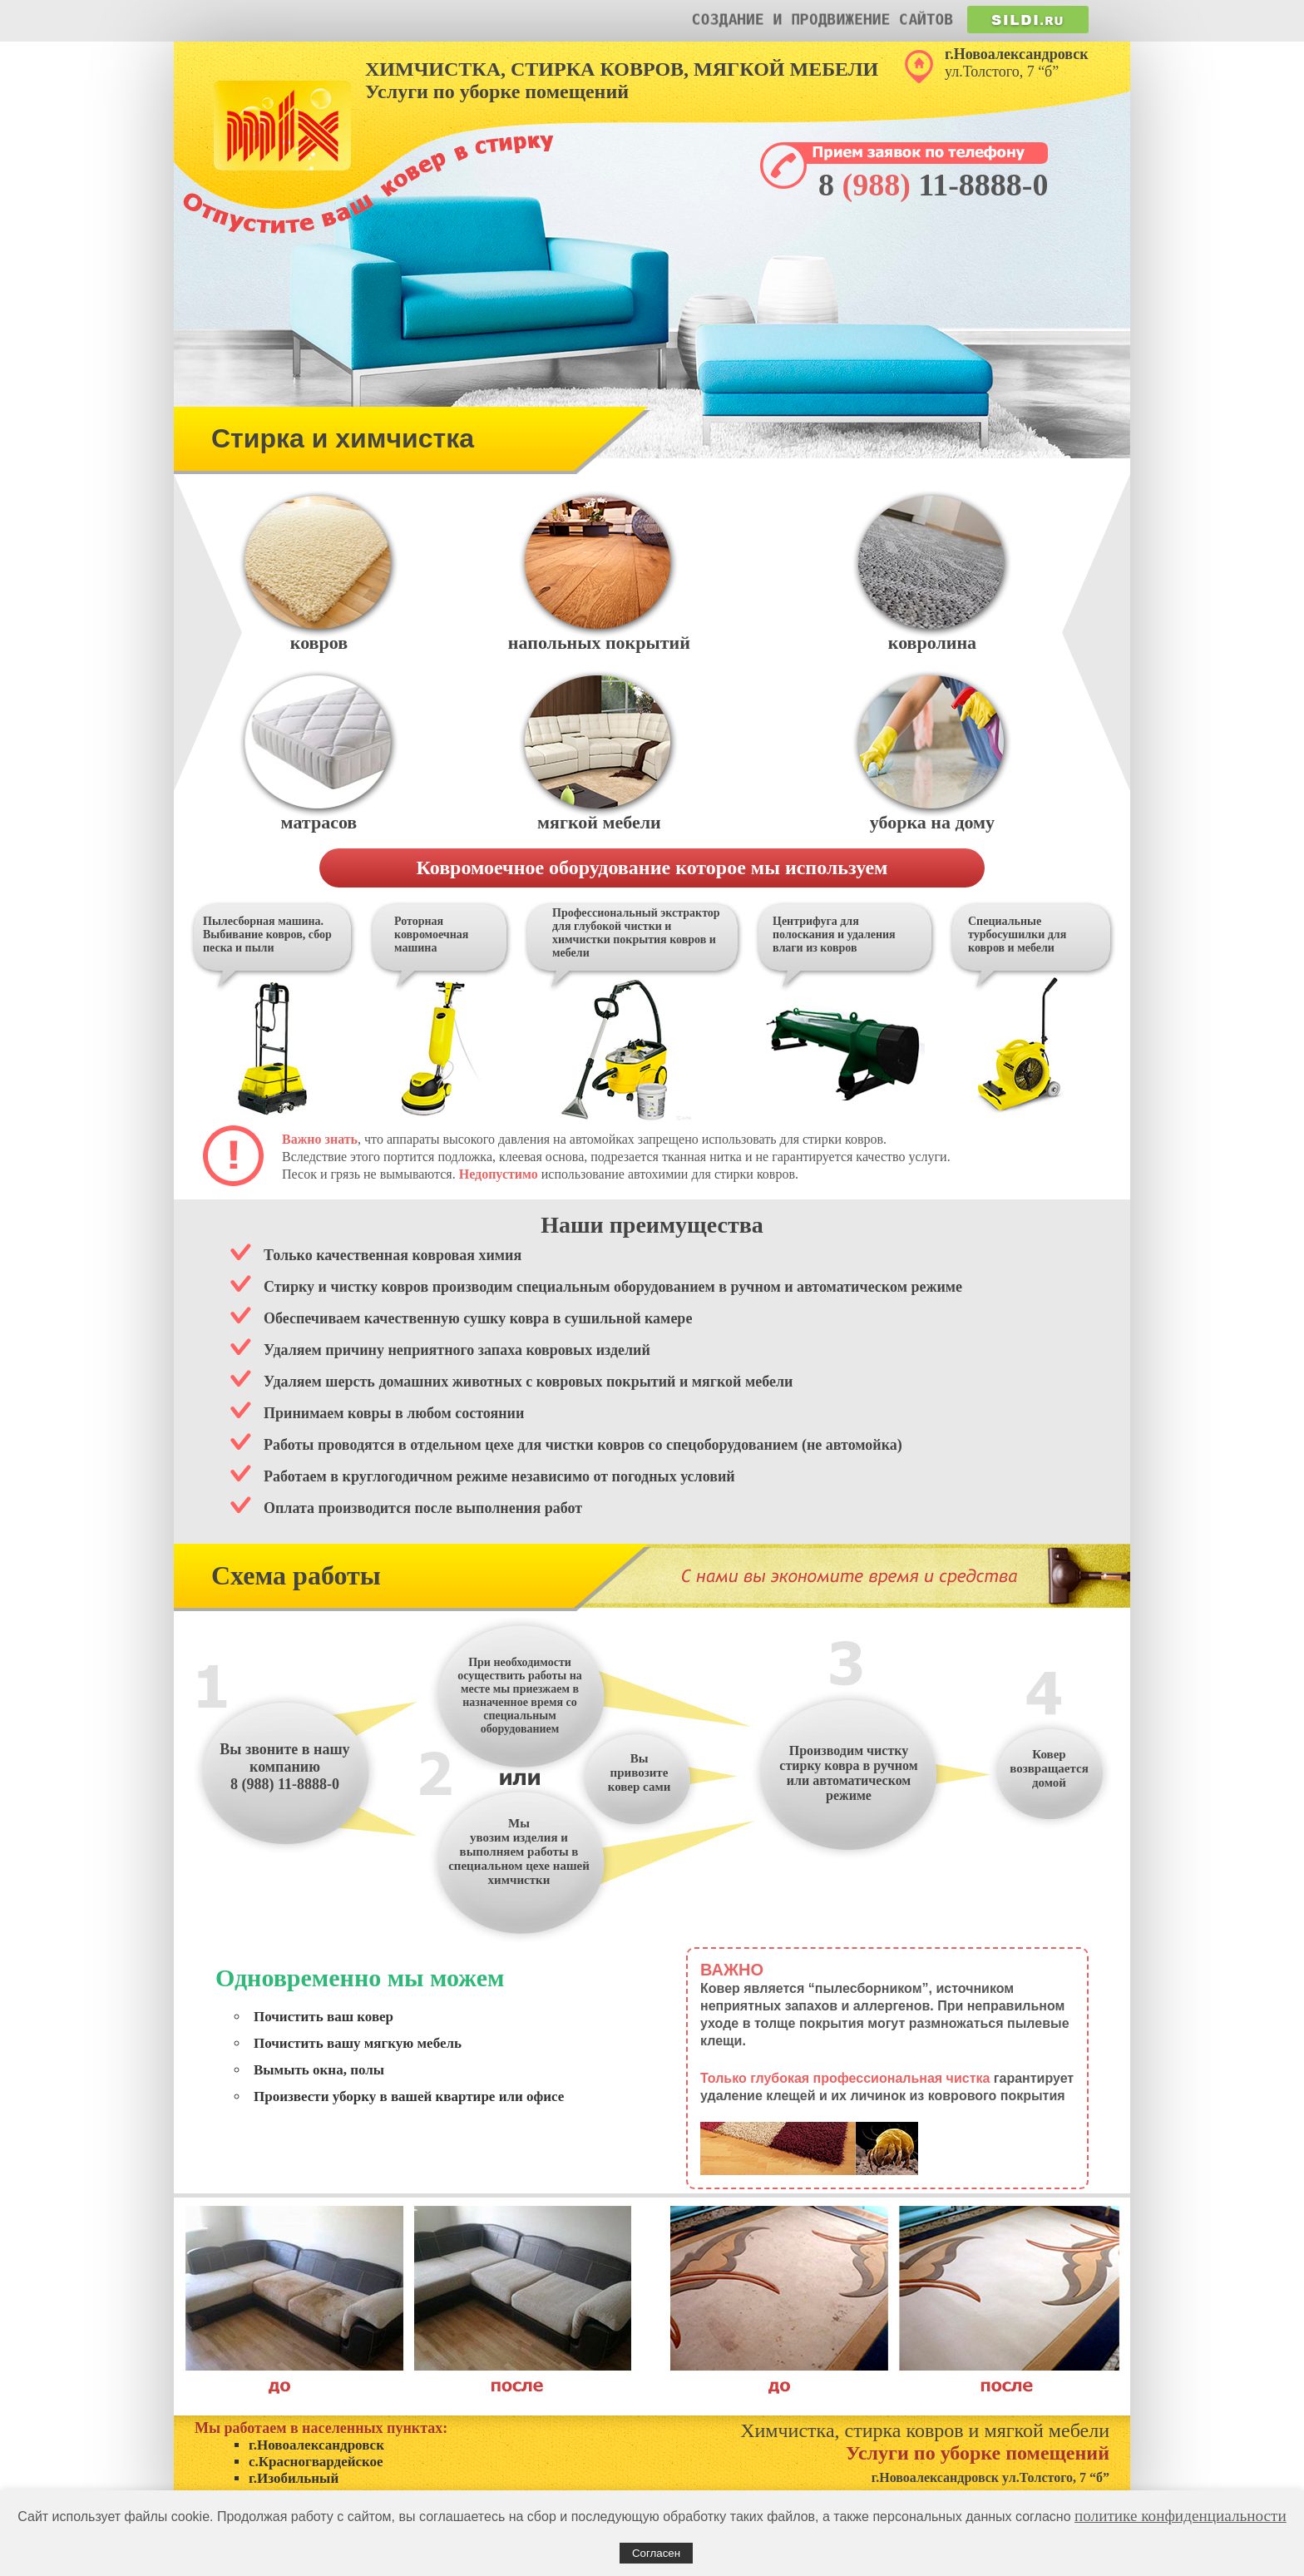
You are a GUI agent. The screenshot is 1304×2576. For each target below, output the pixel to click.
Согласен (656, 2553)
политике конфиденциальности (1180, 2515)
